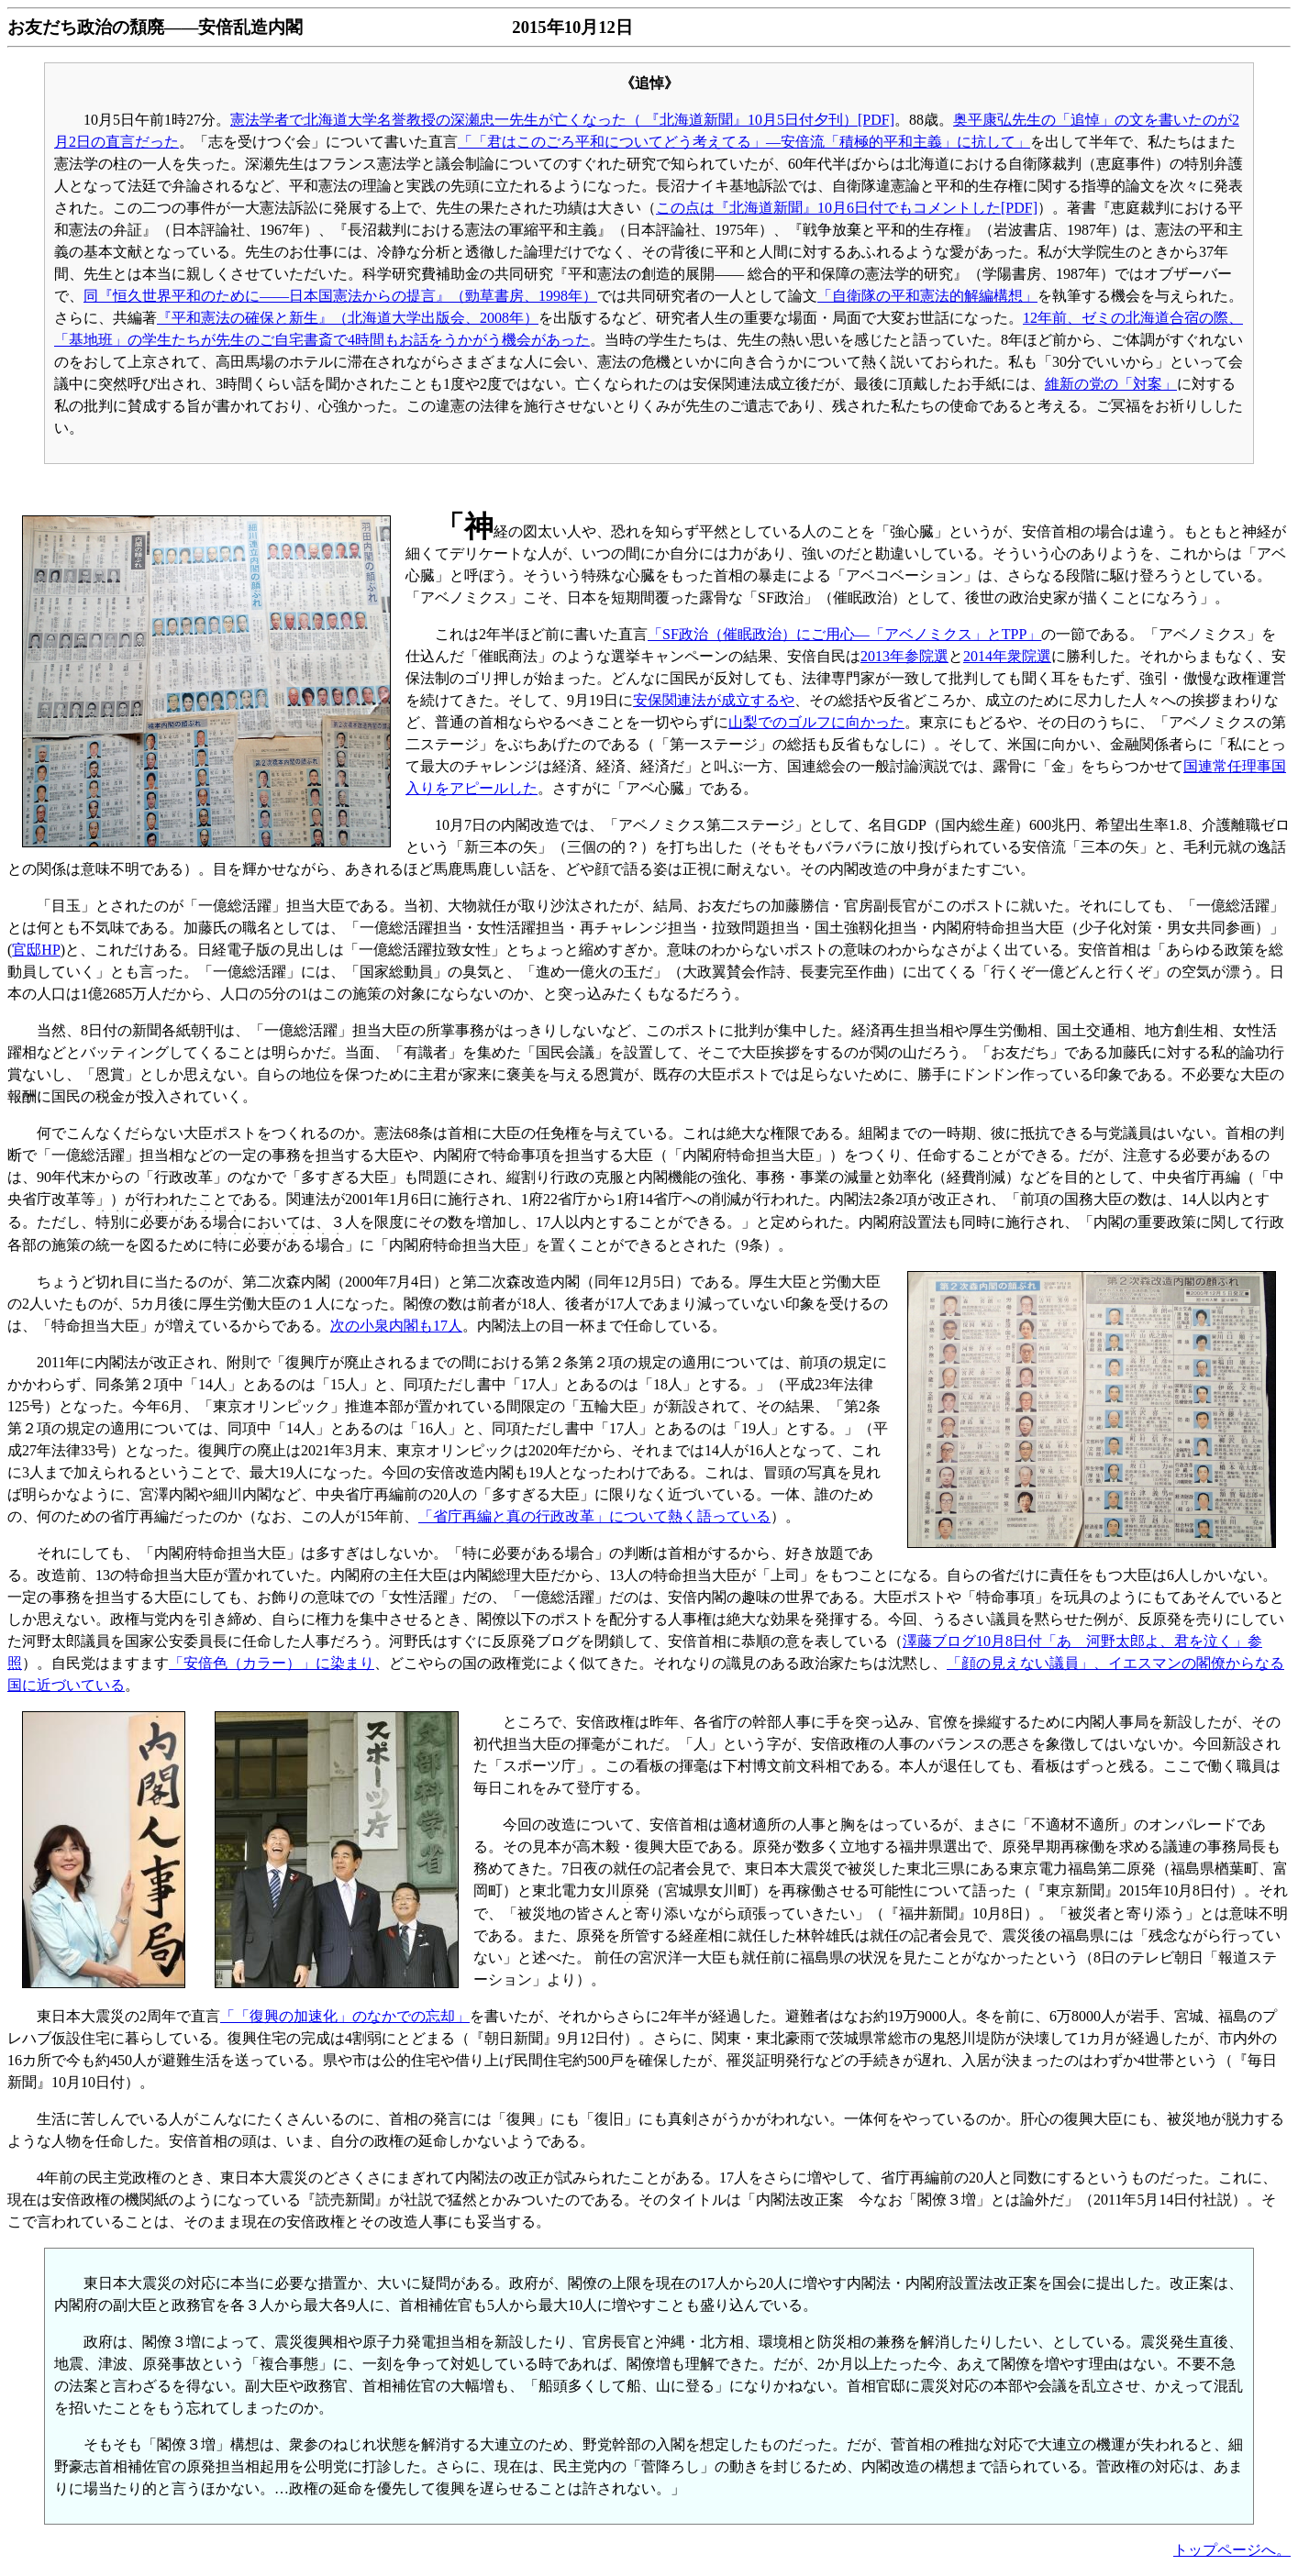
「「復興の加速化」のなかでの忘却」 (345, 2016)
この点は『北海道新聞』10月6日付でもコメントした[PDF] (846, 208)
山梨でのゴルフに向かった (816, 722)
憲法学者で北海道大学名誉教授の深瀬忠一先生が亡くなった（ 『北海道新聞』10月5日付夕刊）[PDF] (562, 119)
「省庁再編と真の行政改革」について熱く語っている (594, 1516)
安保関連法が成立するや (713, 700)
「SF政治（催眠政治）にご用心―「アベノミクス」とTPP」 (844, 634)
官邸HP (36, 949)
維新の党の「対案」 (1111, 384)
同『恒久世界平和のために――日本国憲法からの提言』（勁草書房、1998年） (340, 296)
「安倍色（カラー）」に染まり (271, 1663)
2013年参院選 (904, 656)
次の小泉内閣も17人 (396, 1325)
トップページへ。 (1232, 2550)
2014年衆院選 (1007, 656)
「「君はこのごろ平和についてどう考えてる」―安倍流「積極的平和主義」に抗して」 (744, 141)
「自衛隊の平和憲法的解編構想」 (927, 296)
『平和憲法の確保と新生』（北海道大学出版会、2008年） (347, 318)
